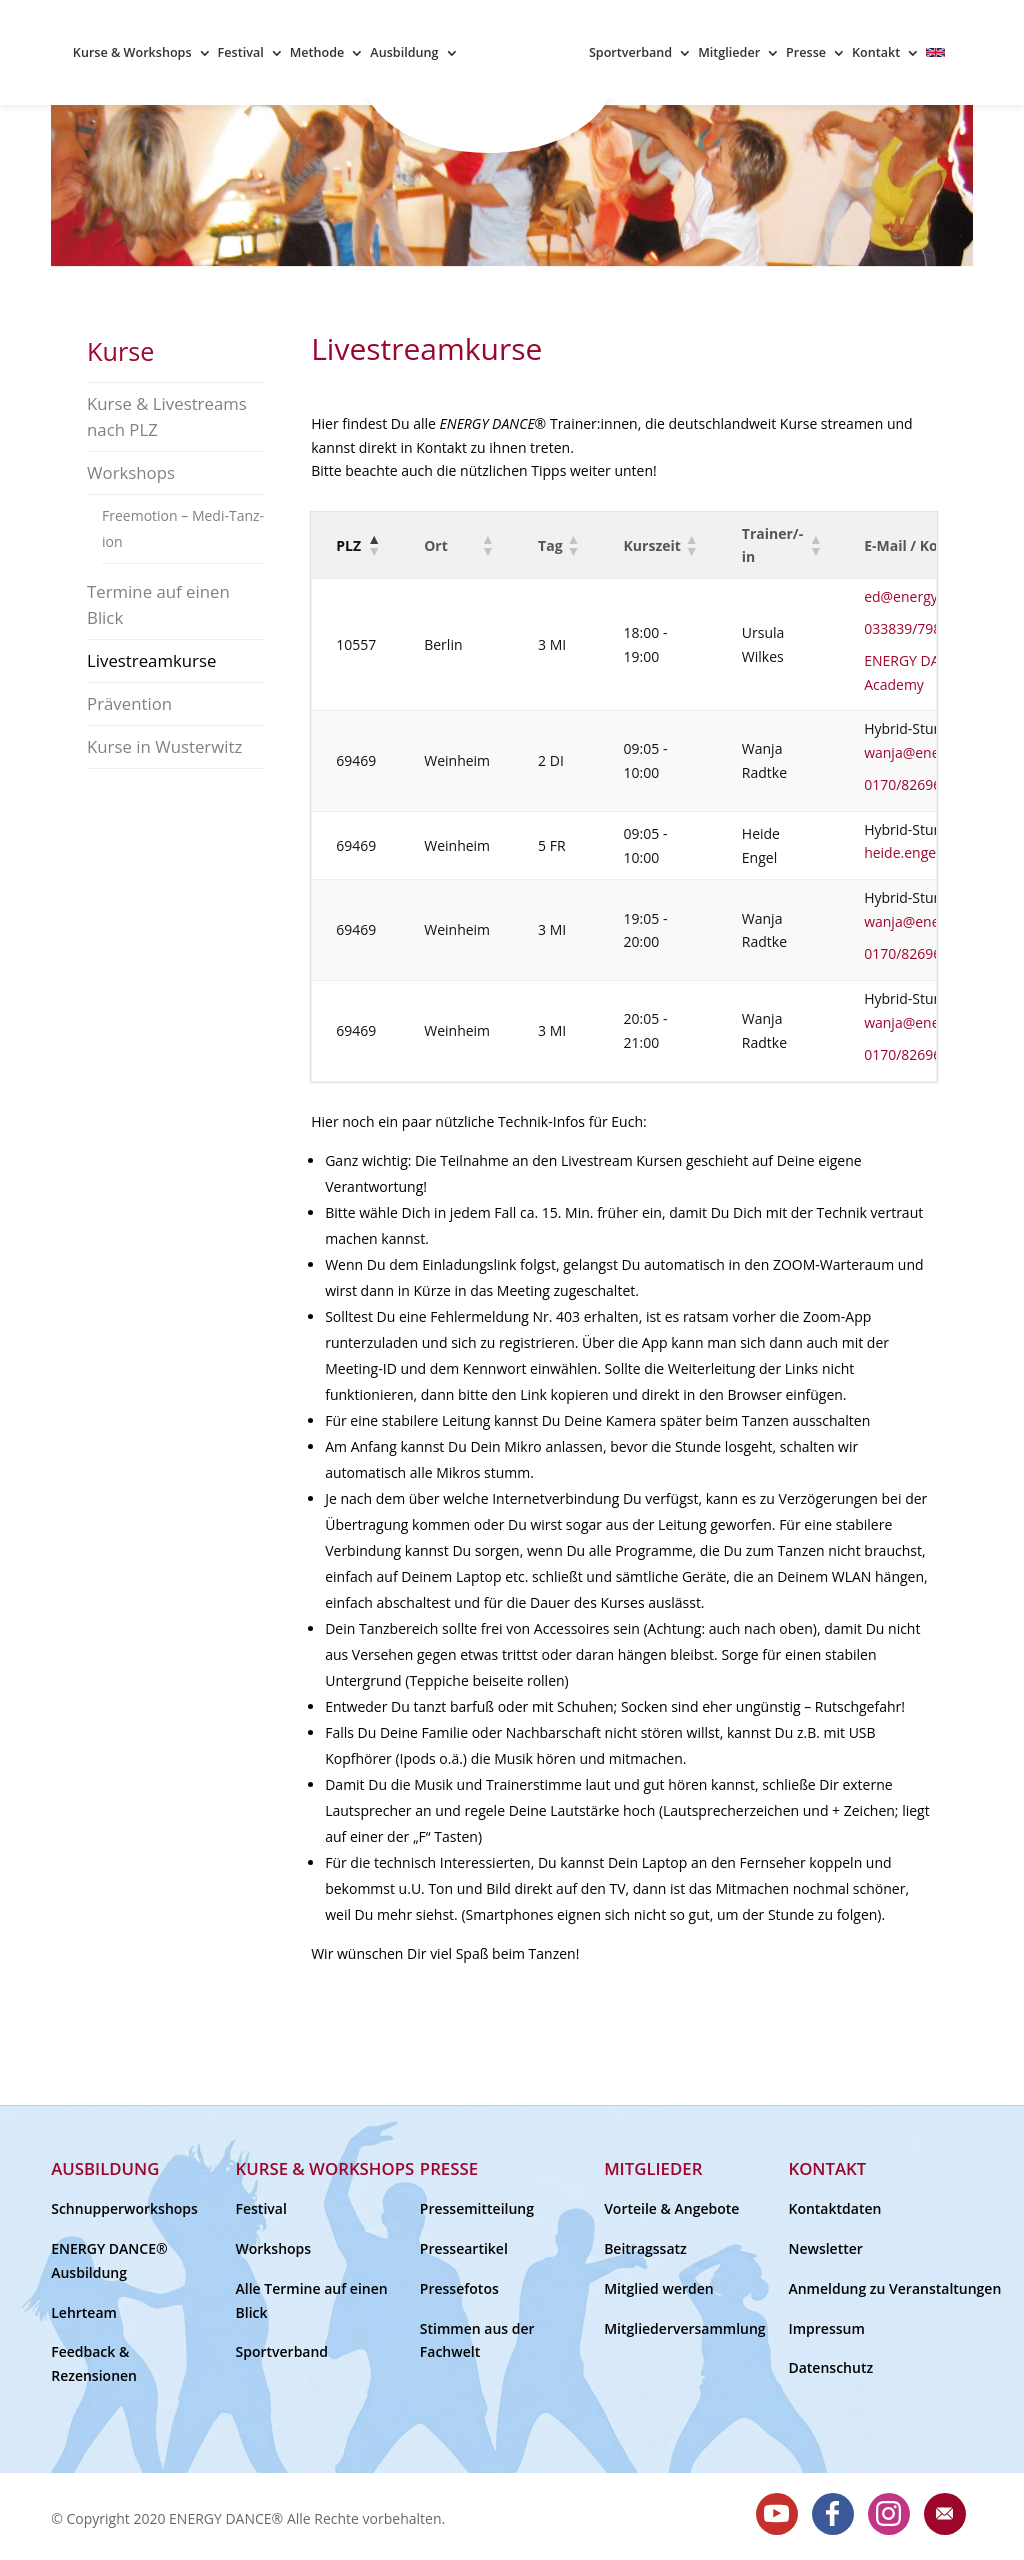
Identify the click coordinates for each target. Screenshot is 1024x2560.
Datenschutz (830, 2367)
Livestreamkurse (151, 660)
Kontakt (876, 54)
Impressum (826, 2328)
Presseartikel (464, 2248)
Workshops (131, 472)
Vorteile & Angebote (671, 2208)
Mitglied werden (659, 2288)
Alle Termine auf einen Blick (312, 2300)
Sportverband (630, 54)
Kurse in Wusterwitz (164, 746)
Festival (241, 54)
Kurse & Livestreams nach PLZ (167, 416)
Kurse (120, 351)
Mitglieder (729, 54)
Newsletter (825, 2248)
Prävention (129, 703)
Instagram (889, 2514)
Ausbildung (404, 54)
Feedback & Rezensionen (94, 2363)
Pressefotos (459, 2288)
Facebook (833, 2514)
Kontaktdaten (834, 2208)
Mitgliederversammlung (685, 2328)
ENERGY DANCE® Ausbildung (109, 2260)
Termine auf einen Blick (158, 604)
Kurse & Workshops (132, 54)
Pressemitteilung (477, 2208)
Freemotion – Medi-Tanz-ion (183, 528)
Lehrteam (84, 2312)
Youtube (777, 2514)
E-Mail (945, 2514)
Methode (317, 54)
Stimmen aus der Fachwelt (477, 2340)
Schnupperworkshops (124, 2208)
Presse (806, 54)
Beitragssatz (645, 2248)
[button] (373, 545)
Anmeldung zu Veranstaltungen (869, 2288)
